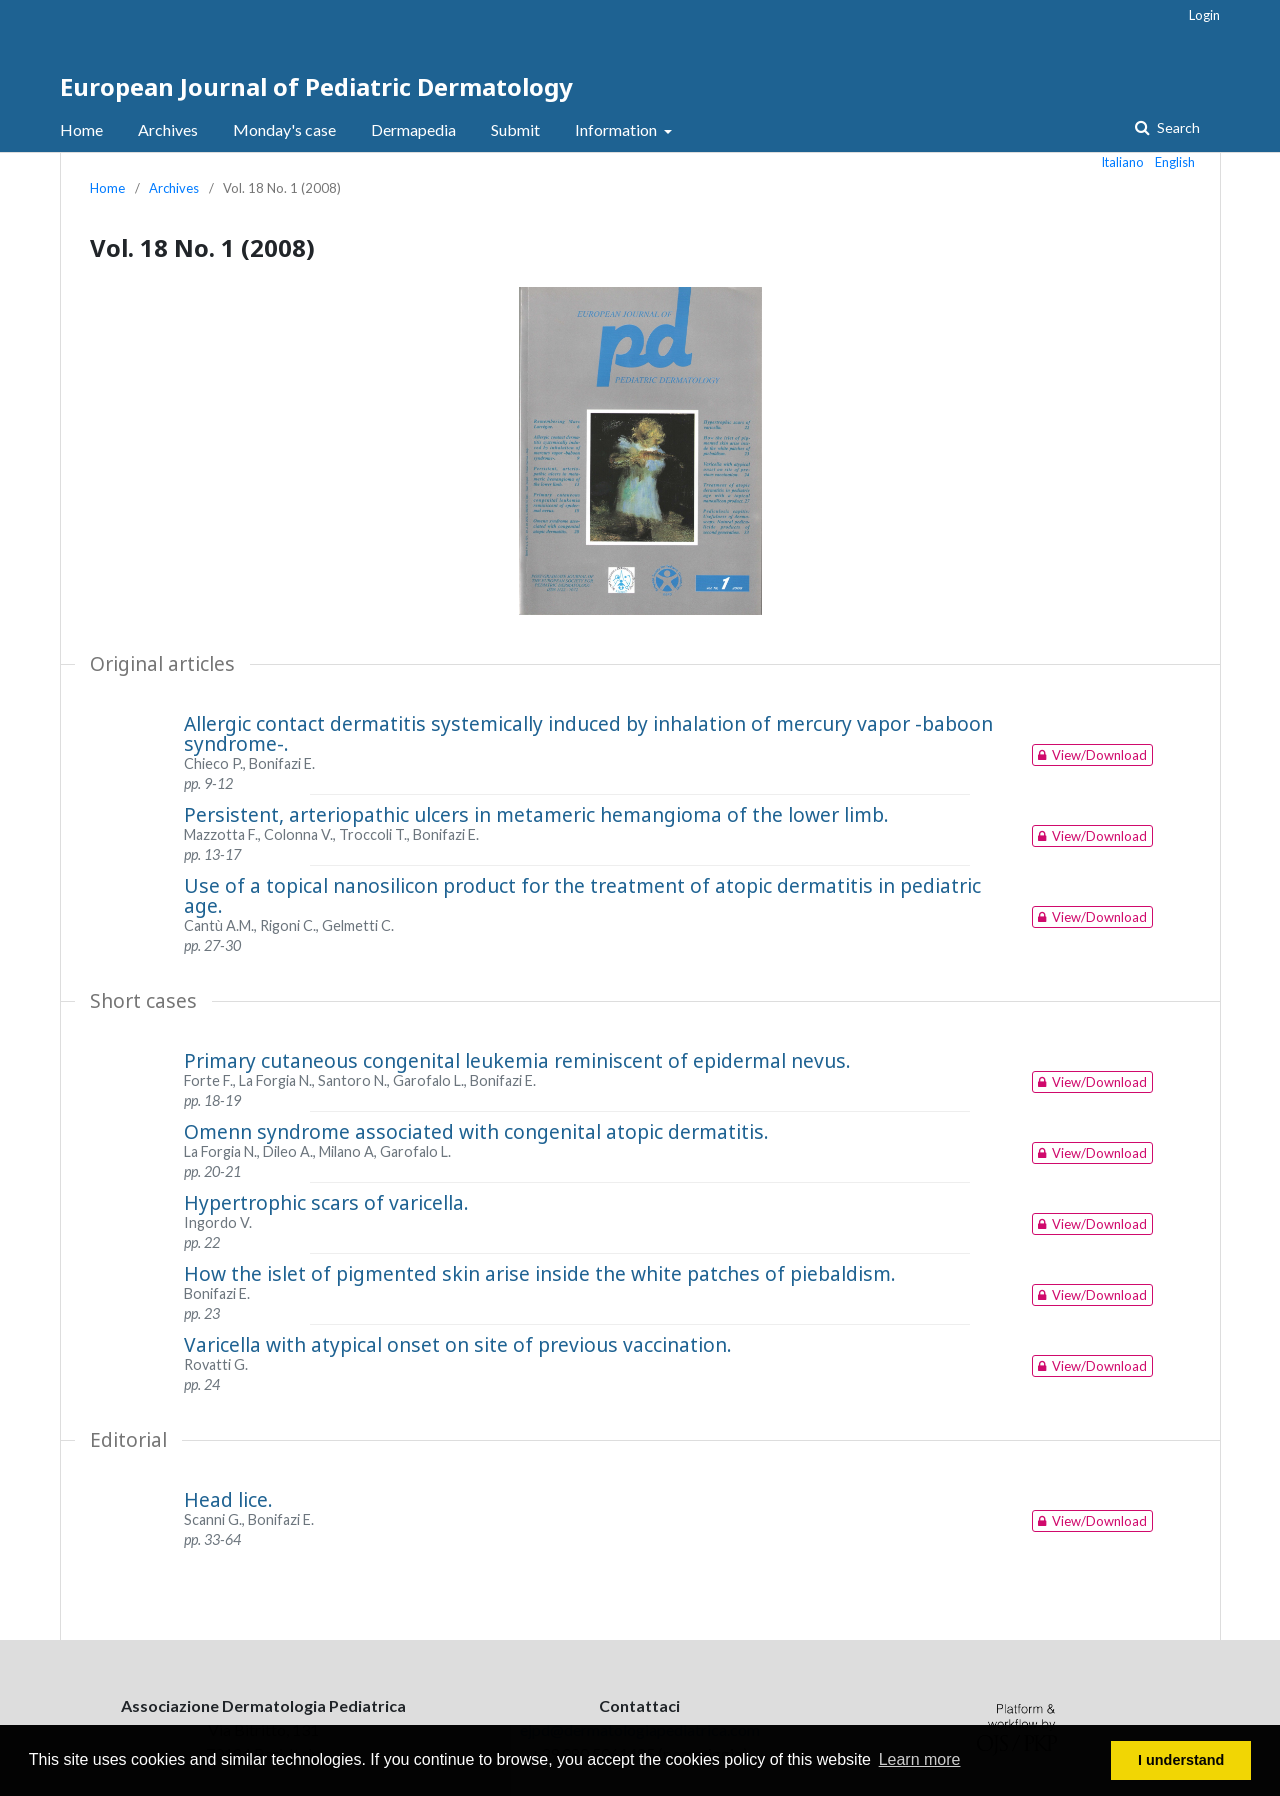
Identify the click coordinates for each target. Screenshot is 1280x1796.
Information (617, 129)
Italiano (1123, 162)
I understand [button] (1181, 1760)
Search (1177, 127)
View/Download (1089, 755)
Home (81, 129)
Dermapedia (413, 129)
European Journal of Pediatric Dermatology (316, 86)
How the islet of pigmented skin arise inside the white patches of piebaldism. (540, 1273)
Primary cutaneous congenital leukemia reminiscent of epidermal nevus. (517, 1060)
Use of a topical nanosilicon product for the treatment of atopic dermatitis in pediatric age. (582, 895)
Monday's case (284, 129)
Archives (168, 129)
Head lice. (228, 1499)
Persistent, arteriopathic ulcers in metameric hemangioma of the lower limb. (536, 814)
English (1175, 162)
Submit (515, 129)
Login (1204, 15)
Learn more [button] (920, 1759)
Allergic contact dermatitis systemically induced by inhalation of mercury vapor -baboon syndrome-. (588, 733)
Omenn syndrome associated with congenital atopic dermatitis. (476, 1131)
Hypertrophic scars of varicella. (326, 1202)
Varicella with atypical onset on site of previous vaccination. (458, 1344)
